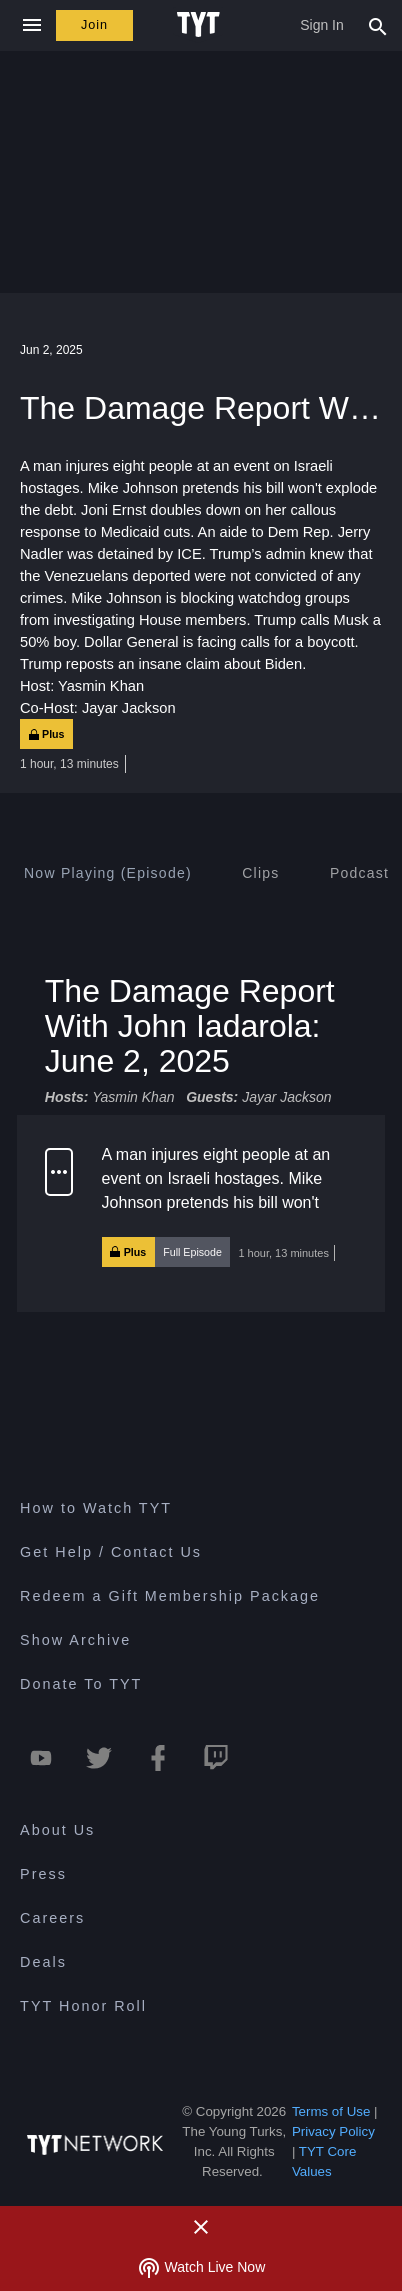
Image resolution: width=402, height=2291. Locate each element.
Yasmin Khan (133, 1098)
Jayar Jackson (286, 1098)
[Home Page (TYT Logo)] (201, 25)
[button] (201, 1214)
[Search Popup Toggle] (378, 25)
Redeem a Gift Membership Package (170, 1596)
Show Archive (75, 1640)
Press (43, 1874)
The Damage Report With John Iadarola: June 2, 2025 (190, 1026)
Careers (52, 1918)
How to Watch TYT (96, 1508)
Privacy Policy (333, 2131)
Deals (43, 1962)
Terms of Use (331, 2111)
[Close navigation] (31, 25)
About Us (57, 1830)
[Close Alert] (201, 2227)
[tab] (108, 873)
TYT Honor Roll (83, 2006)
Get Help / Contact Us (111, 1552)
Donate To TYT (81, 1684)
